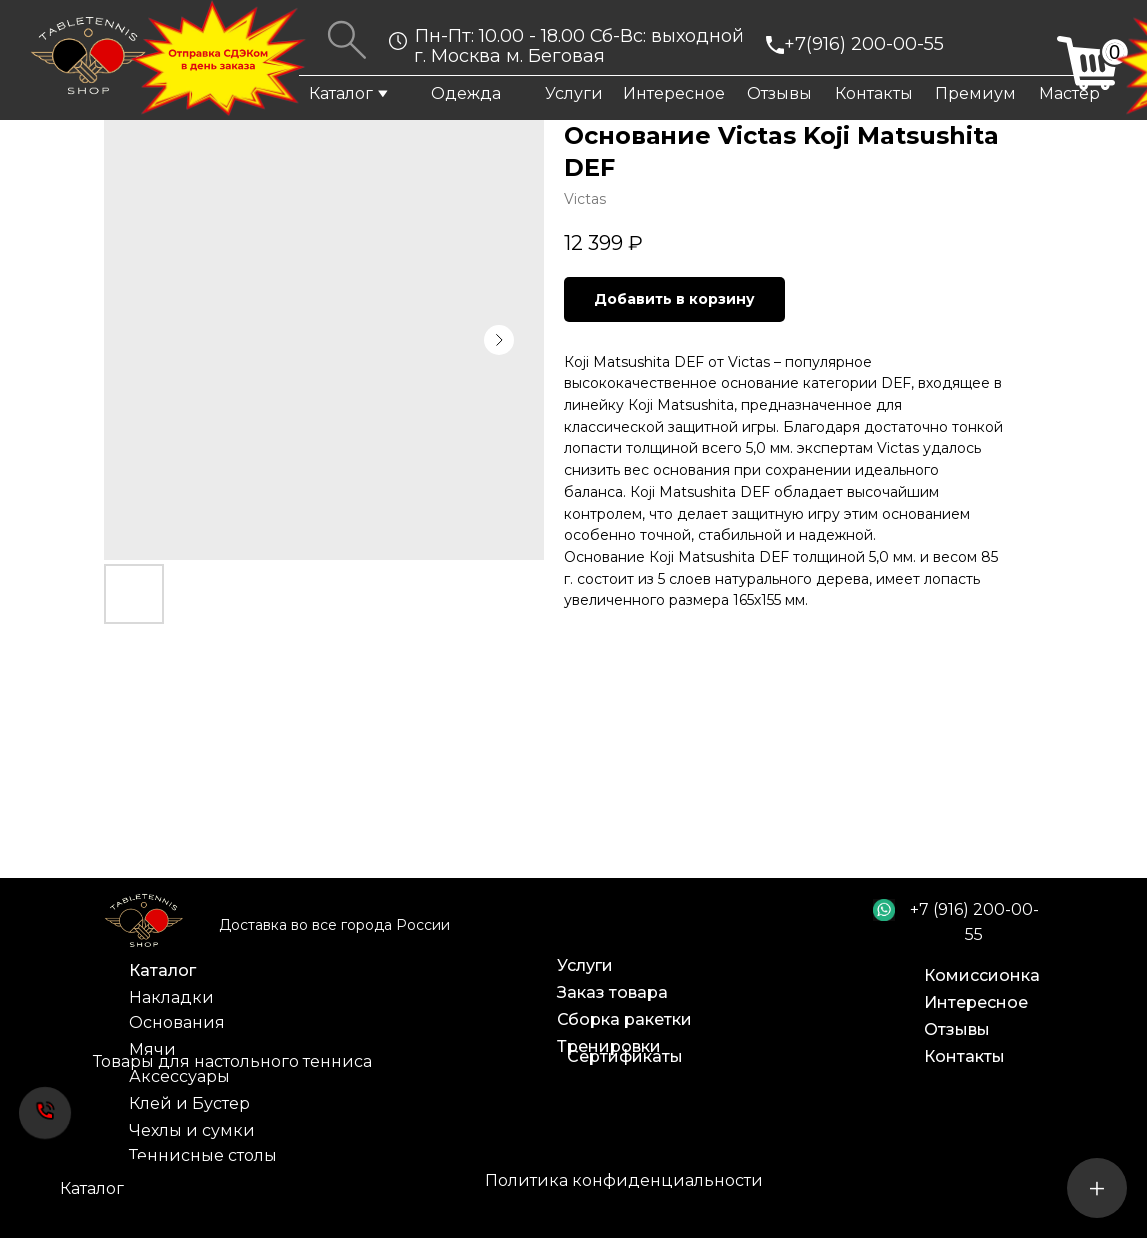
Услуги (574, 93)
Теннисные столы (203, 1155)
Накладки (171, 997)
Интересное (674, 93)
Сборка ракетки (624, 1019)
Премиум (975, 93)
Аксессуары (179, 1076)
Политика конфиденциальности (624, 1180)
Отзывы (779, 93)
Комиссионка (982, 975)
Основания (177, 1022)
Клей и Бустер (189, 1103)
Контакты (874, 93)
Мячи (152, 1049)
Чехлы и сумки (192, 1130)
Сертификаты (625, 1056)
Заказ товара (612, 992)
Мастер (1069, 93)
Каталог (341, 93)
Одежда (466, 93)
